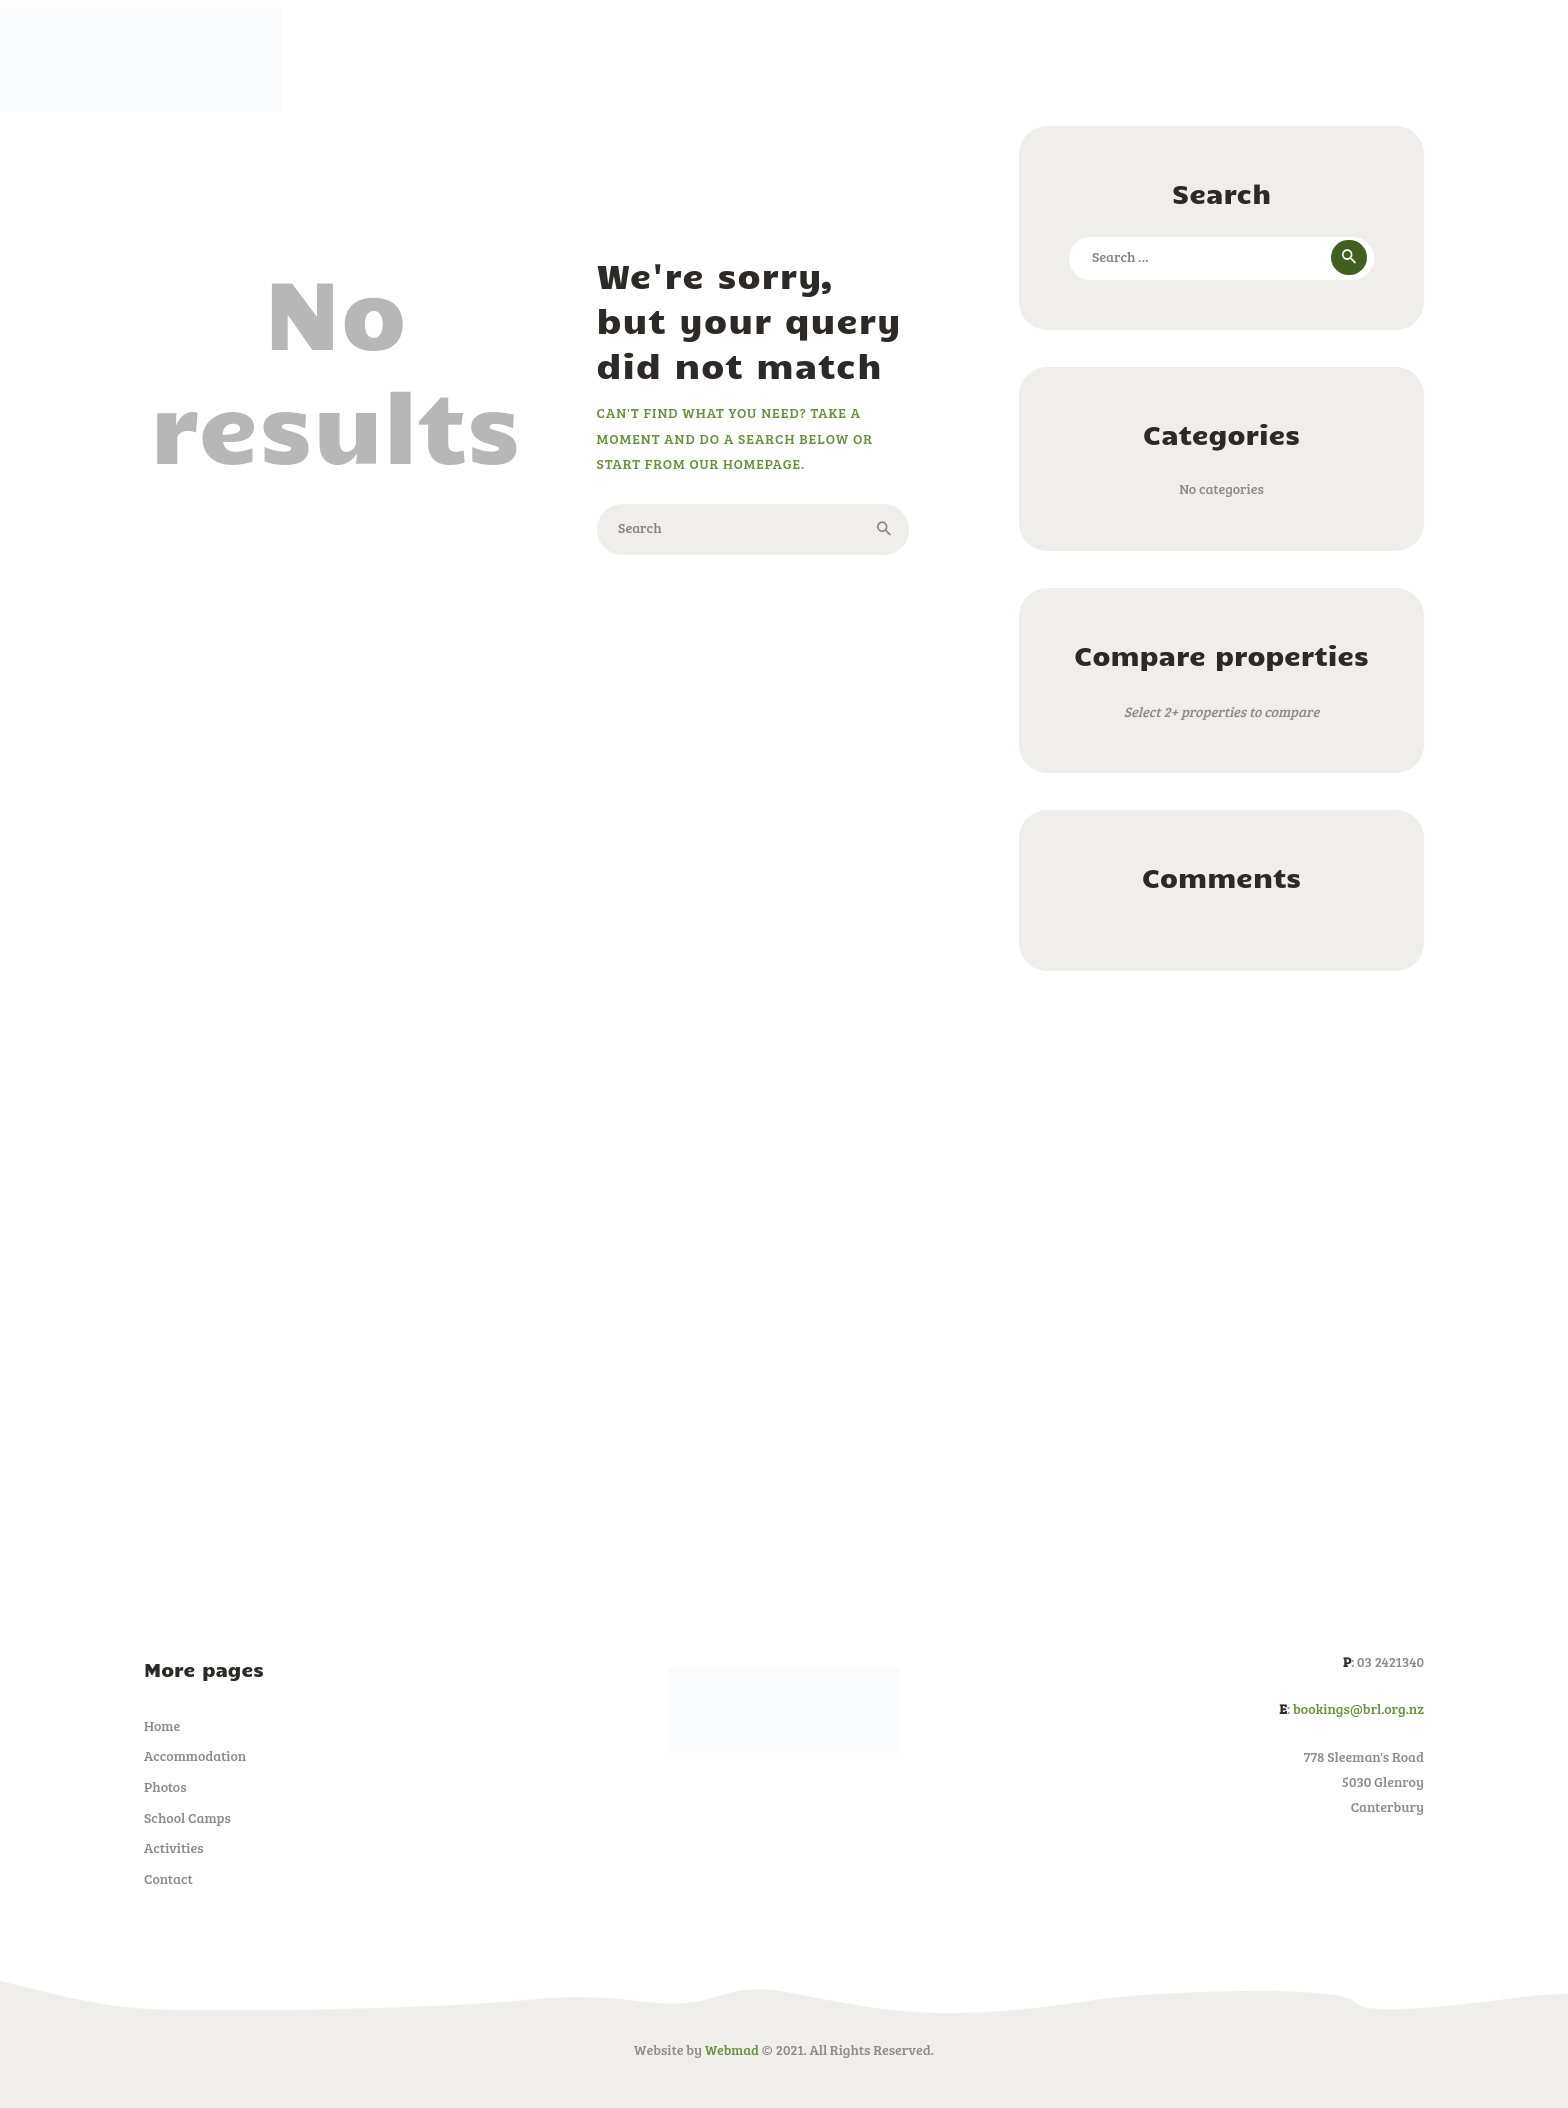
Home (162, 1725)
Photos (165, 1786)
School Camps (187, 1817)
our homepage (747, 463)
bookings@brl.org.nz (1358, 1708)
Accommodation (195, 1755)
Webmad (731, 2049)
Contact (168, 1878)
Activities (173, 1847)
